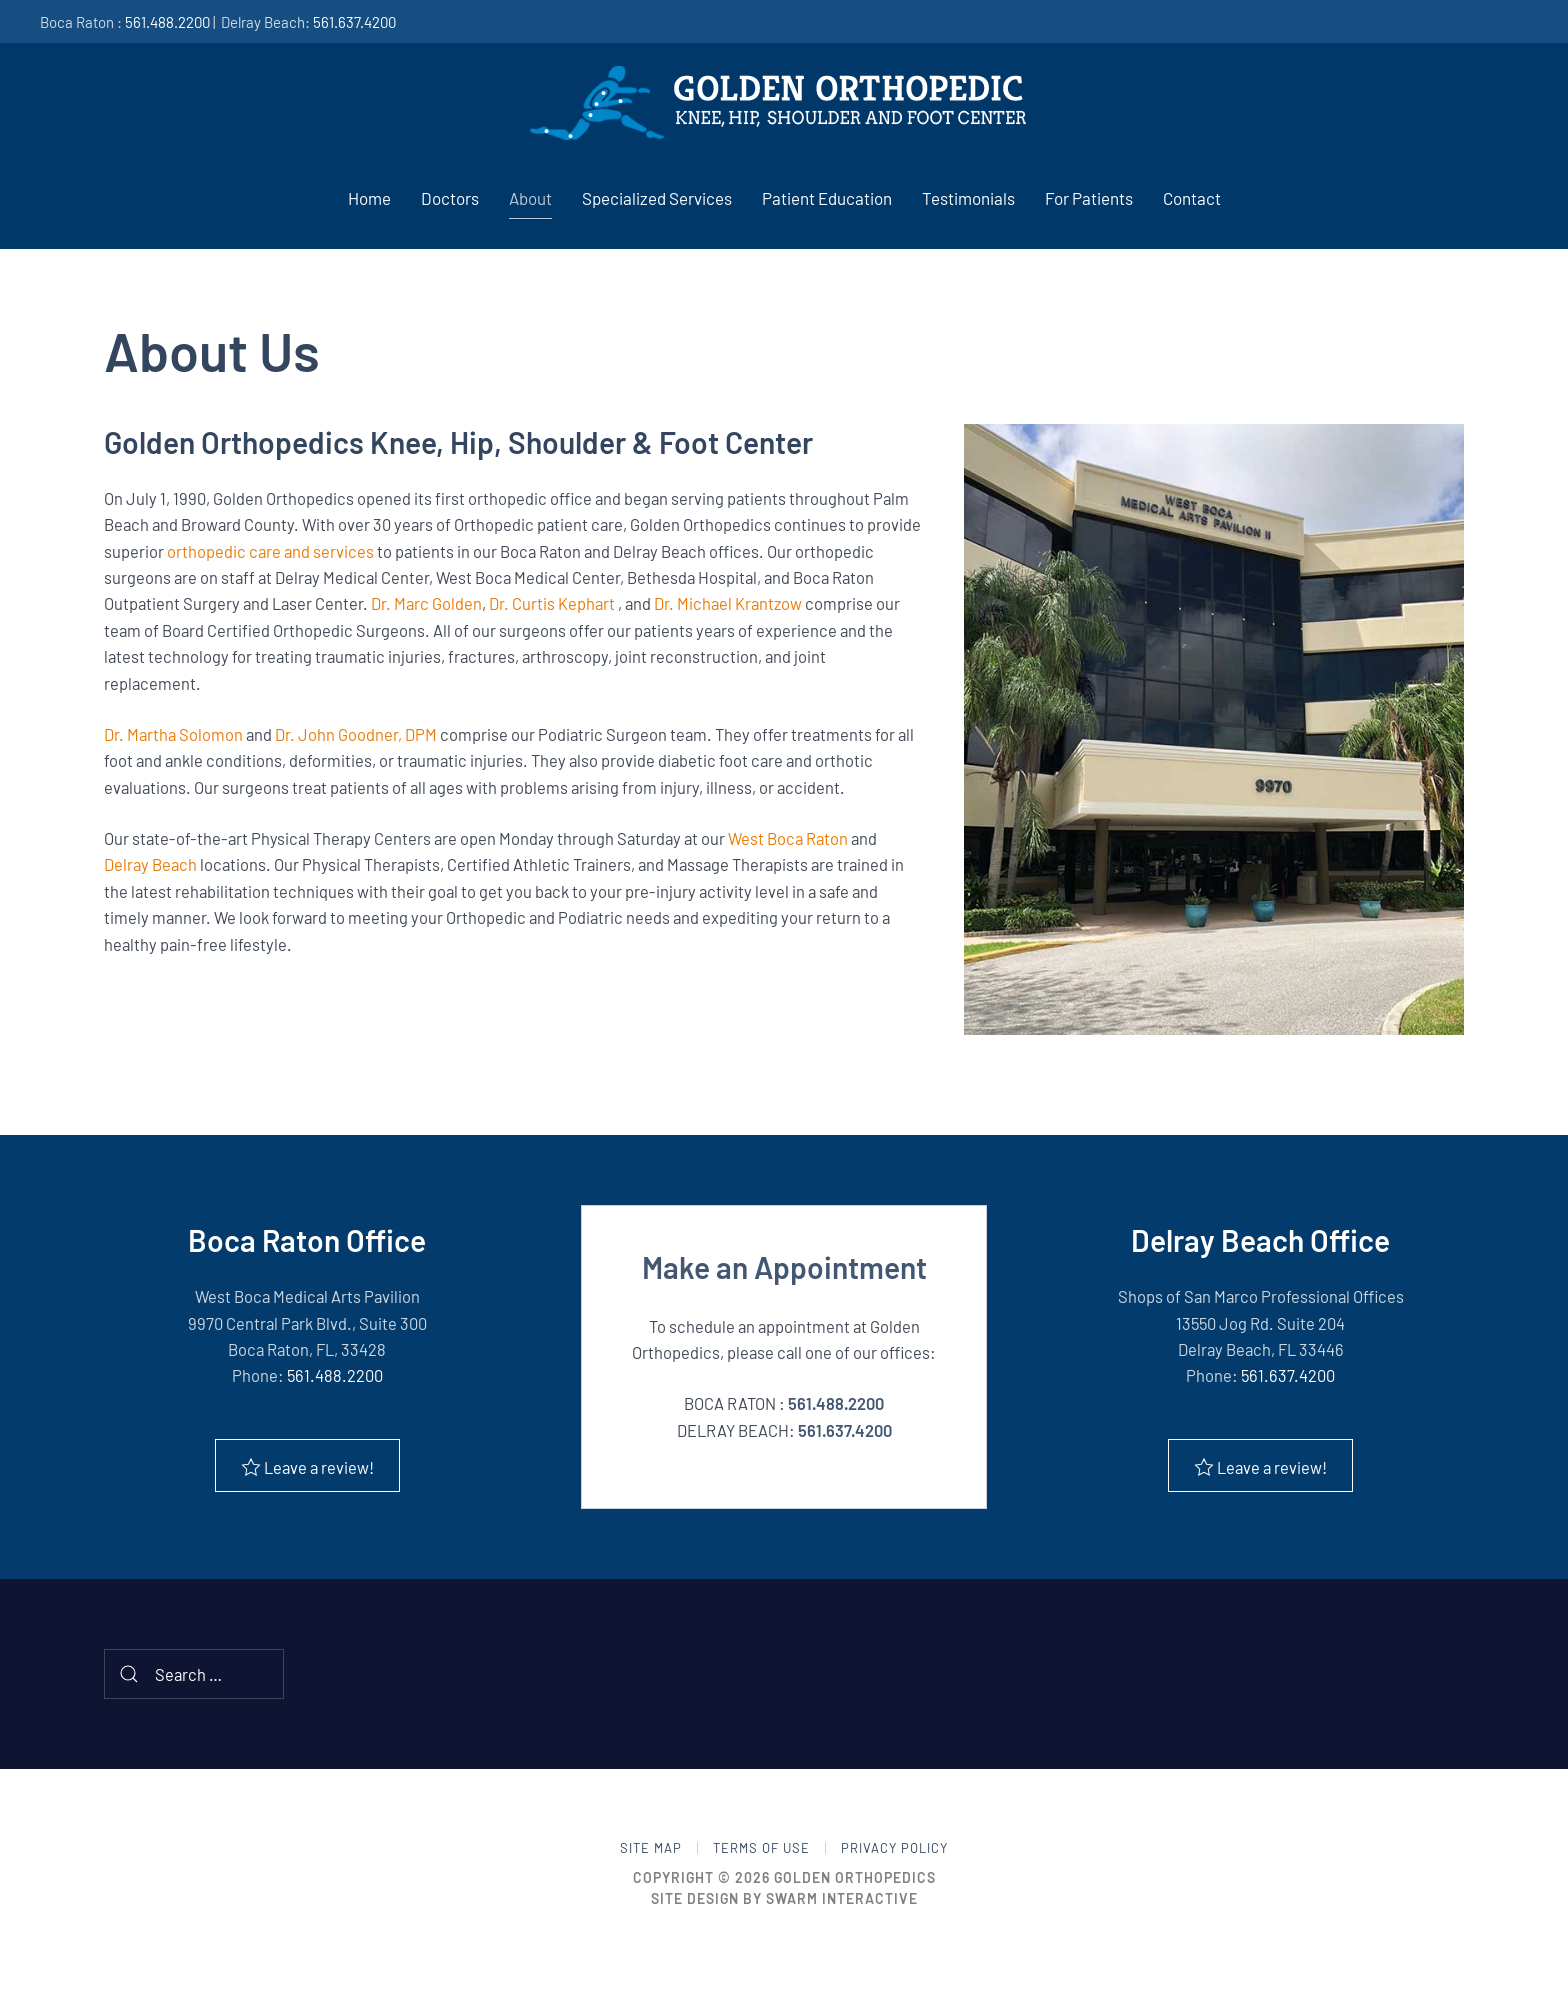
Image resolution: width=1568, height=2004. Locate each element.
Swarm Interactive (842, 1899)
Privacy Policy (894, 1849)
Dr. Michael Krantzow (728, 603)
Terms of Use (761, 1849)
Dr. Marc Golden (426, 603)
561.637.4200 (354, 22)
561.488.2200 (167, 22)
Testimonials (968, 198)
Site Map (651, 1849)
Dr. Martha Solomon (173, 734)
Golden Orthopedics (855, 1878)
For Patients (1089, 198)
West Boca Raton (788, 838)
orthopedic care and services (270, 551)
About (530, 198)
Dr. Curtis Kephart (552, 603)
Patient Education (827, 198)
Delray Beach (150, 864)
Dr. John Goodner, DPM (356, 734)
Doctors (450, 198)
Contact (1192, 198)
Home (369, 198)
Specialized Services (657, 198)
